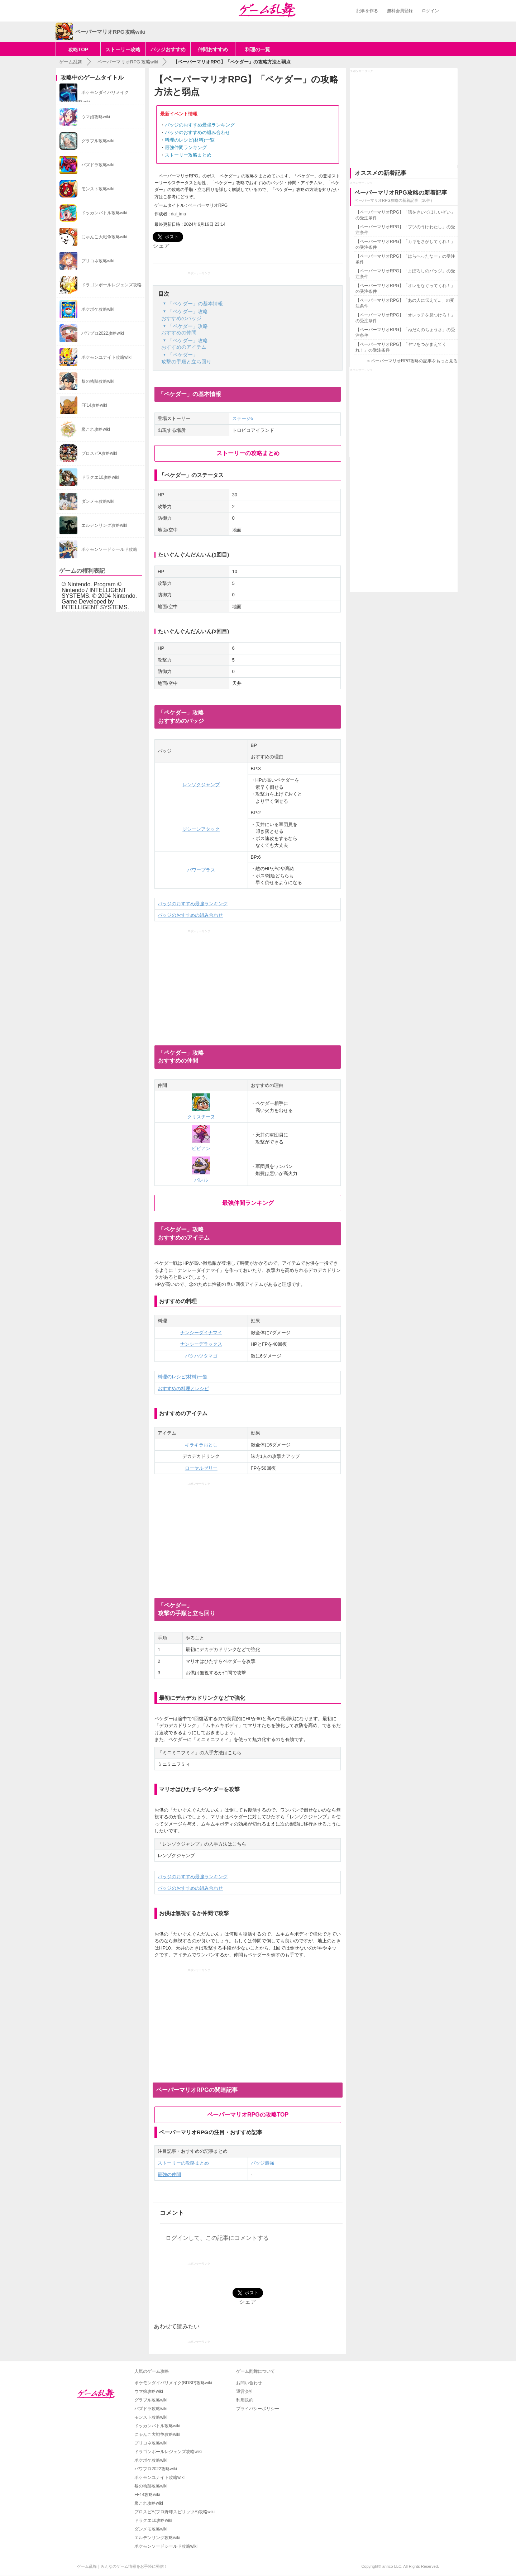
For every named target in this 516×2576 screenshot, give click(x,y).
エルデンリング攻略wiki (157, 2537)
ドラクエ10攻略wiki (153, 2520)
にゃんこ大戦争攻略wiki (157, 2434)
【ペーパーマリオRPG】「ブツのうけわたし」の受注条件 (405, 229)
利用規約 (244, 2400)
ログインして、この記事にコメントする (217, 2238)
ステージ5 (242, 418)
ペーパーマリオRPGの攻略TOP (247, 2115)
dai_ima (178, 213)
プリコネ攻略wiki (150, 2443)
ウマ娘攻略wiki (148, 2391)
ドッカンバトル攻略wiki (157, 2425)
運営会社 (244, 2391)
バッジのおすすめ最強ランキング (200, 125)
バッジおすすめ (168, 49)
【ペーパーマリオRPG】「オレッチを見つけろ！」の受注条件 (405, 318)
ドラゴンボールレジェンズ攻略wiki (168, 2451)
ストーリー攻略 (122, 49)
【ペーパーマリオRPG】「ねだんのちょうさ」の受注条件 (405, 332)
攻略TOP (78, 49)
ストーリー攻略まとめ (188, 155)
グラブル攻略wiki (150, 2400)
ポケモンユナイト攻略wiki (159, 2477)
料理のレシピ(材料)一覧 (190, 140)
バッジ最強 (262, 2163)
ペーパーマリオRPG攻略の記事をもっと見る (414, 360)
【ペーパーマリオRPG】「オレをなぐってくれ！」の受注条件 (405, 288)
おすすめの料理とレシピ (183, 1388)
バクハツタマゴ (201, 1356)
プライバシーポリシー (257, 2408)
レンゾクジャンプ (201, 784)
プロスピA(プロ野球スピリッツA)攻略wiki (174, 2511)
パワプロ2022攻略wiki (155, 2468)
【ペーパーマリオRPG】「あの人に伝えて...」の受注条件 (404, 303)
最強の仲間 (169, 2174)
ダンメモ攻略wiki (150, 2529)
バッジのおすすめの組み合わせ (197, 132)
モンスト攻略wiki (150, 2417)
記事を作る (367, 10)
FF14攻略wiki (147, 2494)
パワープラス (201, 870)
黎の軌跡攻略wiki (150, 2486)
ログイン (430, 10)
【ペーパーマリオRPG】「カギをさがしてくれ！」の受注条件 (405, 244)
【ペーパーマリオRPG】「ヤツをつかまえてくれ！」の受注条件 (400, 347)
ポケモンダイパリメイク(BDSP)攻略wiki (173, 2382)
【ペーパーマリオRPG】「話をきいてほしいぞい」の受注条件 (405, 215)
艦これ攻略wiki (148, 2503)
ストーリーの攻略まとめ (248, 453)
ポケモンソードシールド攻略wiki (165, 2546)
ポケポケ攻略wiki (150, 2460)
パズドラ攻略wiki (150, 2408)
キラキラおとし (201, 1444)
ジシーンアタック (201, 829)
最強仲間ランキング (186, 147)
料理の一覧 (257, 49)
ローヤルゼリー (201, 1468)
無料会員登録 (400, 10)
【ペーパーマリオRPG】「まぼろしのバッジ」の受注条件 (405, 273)
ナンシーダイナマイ (201, 1332)
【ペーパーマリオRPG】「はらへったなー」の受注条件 (405, 259)
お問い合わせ (249, 2382)
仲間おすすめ (213, 49)
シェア (161, 246)
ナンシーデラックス (201, 1344)
